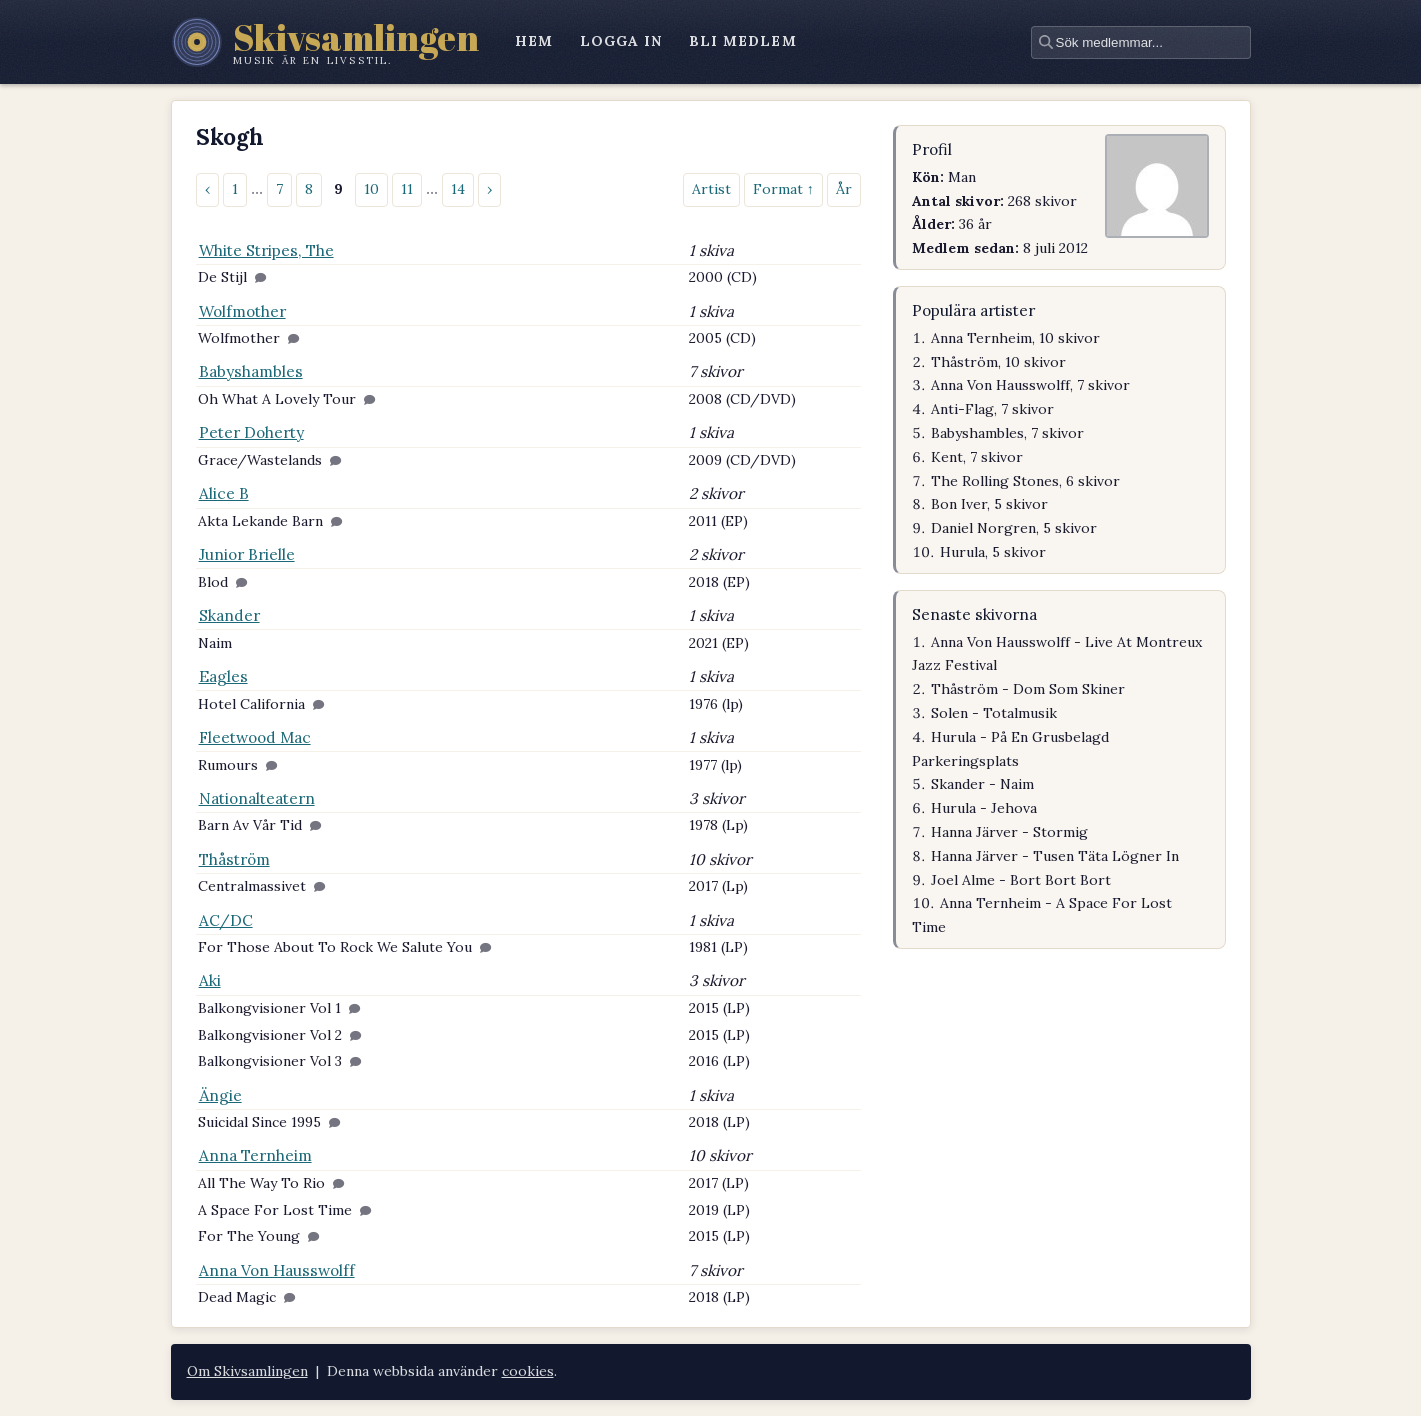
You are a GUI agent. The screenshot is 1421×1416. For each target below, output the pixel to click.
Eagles (223, 676)
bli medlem (743, 41)
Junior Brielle (247, 554)
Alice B (224, 493)
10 (371, 189)
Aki (210, 980)
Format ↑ (783, 189)
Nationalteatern (257, 798)
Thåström (234, 859)
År (844, 189)
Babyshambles (251, 371)
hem (534, 41)
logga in (621, 41)
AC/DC (226, 920)
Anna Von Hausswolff (277, 1270)
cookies (528, 1371)
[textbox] (1141, 42)
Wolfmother (242, 311)
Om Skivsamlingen (247, 1371)
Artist (711, 189)
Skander (229, 615)
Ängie (220, 1095)
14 (458, 189)
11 (407, 189)
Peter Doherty (251, 432)
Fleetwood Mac (255, 737)
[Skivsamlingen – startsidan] (325, 42)
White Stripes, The (266, 250)
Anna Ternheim (255, 1155)
